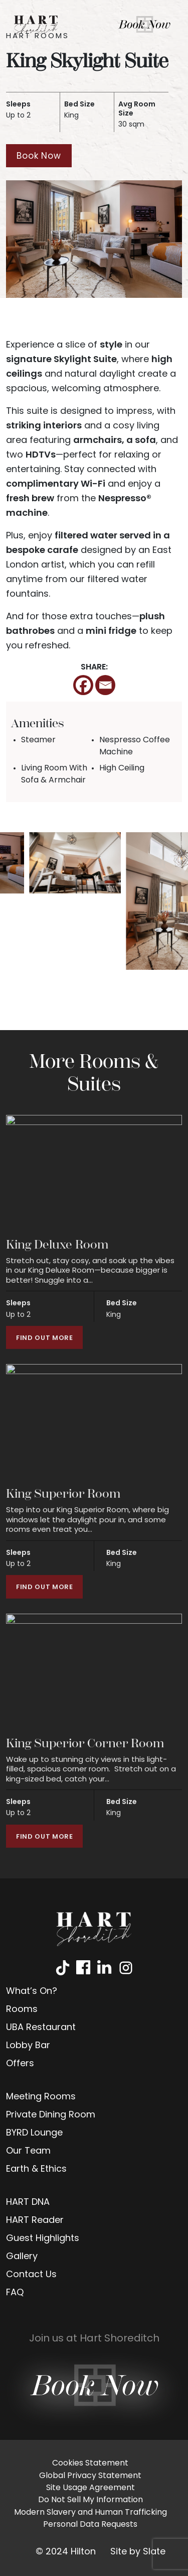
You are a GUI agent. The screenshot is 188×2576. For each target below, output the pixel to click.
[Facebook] (83, 685)
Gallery (22, 2257)
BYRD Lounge (34, 2133)
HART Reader (35, 2220)
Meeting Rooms (41, 2097)
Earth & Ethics (36, 2169)
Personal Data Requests (90, 2525)
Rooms (22, 2009)
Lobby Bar (28, 2046)
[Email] (105, 685)
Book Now (39, 156)
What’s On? (31, 1991)
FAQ (15, 2293)
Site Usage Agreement (90, 2488)
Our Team (28, 2151)
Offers (20, 2064)
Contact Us (31, 2275)
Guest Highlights (42, 2239)
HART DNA (28, 2202)
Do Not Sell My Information (90, 2500)
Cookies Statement (90, 2463)
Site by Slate (137, 2552)
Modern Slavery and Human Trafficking (90, 2513)
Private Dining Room (50, 2115)
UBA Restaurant (41, 2028)
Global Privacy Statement (90, 2476)
